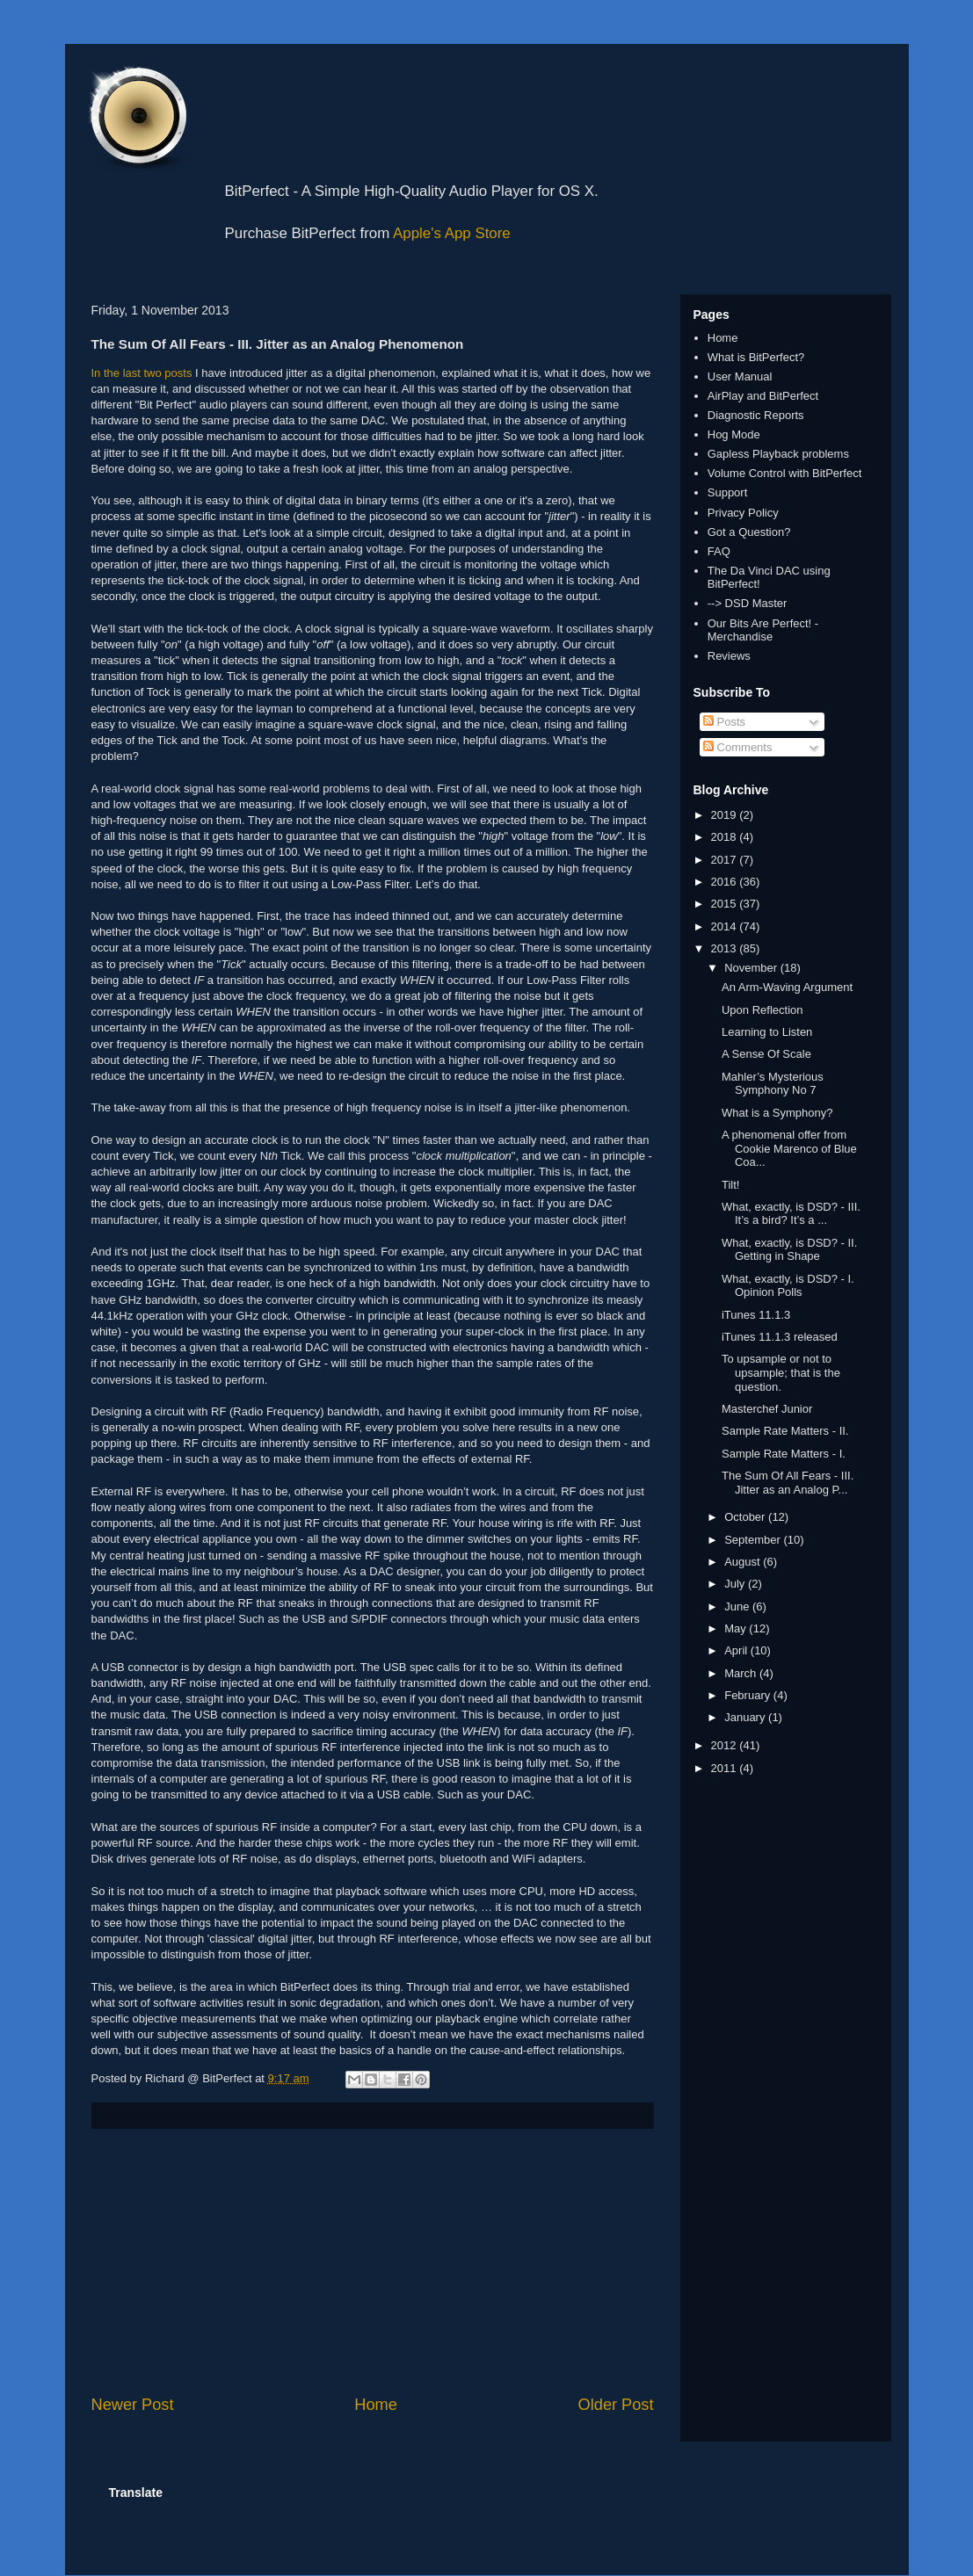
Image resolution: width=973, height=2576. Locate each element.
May (736, 1628)
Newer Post (132, 2404)
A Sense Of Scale (766, 1053)
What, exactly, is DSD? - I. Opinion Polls (788, 1285)
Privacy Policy (743, 512)
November (752, 967)
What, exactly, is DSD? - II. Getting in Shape (789, 1249)
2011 (725, 1768)
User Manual (740, 376)
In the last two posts (141, 373)
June (738, 1606)
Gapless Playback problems (778, 453)
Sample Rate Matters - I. (784, 1453)
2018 (725, 836)
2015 (725, 903)
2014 (725, 926)
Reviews (729, 655)
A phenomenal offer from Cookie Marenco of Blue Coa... (789, 1148)
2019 (725, 814)
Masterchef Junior (767, 1408)
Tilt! (730, 1184)
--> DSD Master (748, 603)
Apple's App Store (452, 233)
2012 (725, 1745)
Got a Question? (749, 532)
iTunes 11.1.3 (756, 1314)
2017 (725, 859)
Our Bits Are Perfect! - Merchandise (763, 630)
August (743, 1561)
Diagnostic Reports (756, 415)
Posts (724, 721)
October (746, 1516)
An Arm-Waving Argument (787, 987)
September (753, 1539)
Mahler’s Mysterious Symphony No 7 (773, 1083)
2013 (725, 948)
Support (728, 492)
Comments (737, 747)
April (737, 1650)
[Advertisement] (373, 2261)
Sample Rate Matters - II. (785, 1430)
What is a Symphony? (777, 1112)
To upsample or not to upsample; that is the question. (781, 1372)
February (748, 1695)
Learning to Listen (767, 1031)
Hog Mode (734, 434)
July (736, 1583)
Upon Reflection (762, 1010)
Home (375, 2404)
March (741, 1673)
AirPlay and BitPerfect (763, 395)
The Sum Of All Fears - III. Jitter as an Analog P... (787, 1482)
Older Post (616, 2404)
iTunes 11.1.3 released (780, 1336)
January (746, 1717)
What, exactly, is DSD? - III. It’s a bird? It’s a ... (791, 1213)
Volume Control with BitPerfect (785, 473)
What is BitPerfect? (756, 357)
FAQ (719, 551)
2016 (725, 881)
